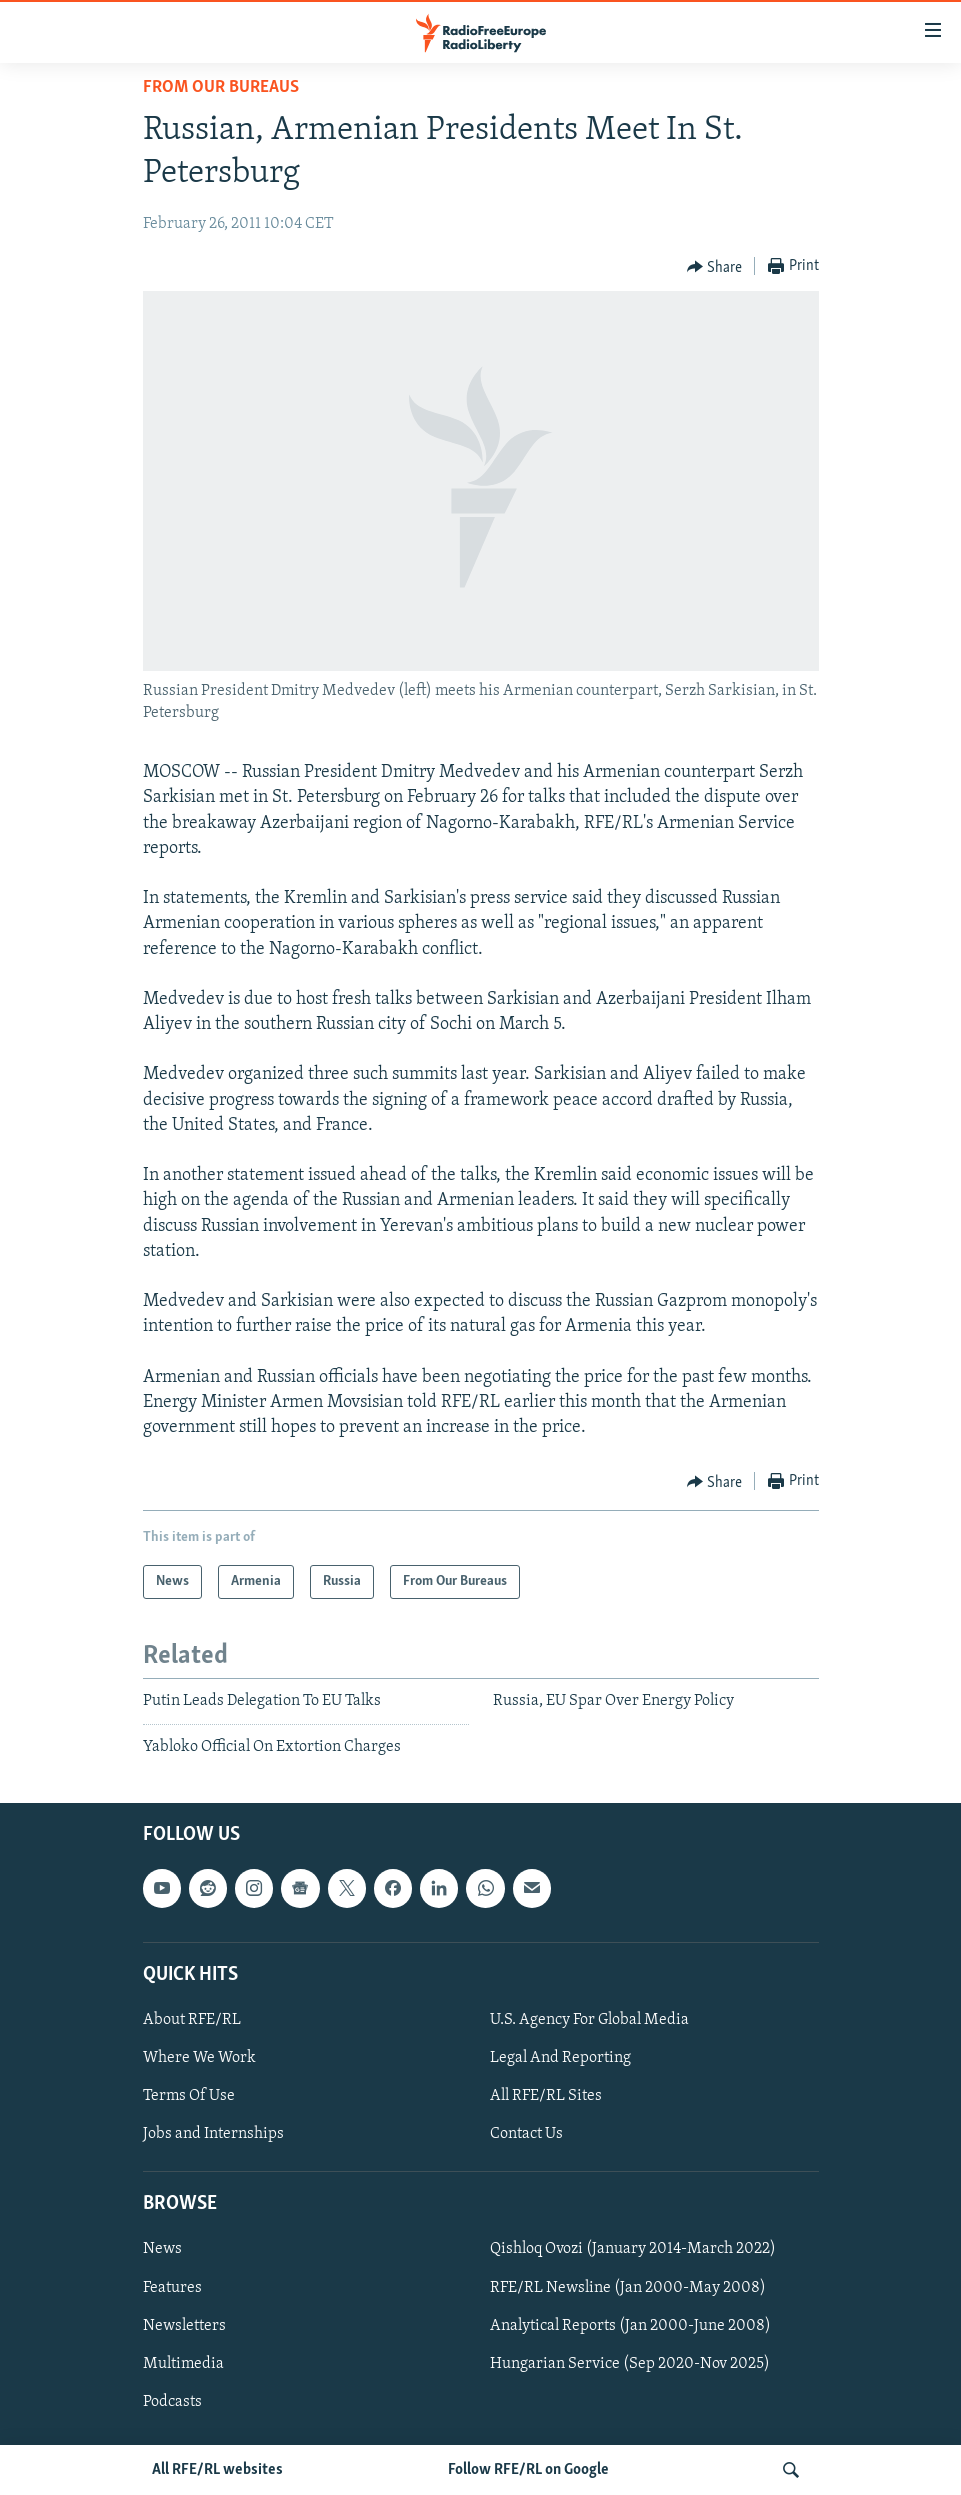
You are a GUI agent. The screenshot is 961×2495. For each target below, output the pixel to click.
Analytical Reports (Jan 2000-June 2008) (630, 2326)
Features (172, 2288)
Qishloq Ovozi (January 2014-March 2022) (633, 2250)
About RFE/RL (192, 2020)
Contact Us (526, 2134)
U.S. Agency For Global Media (589, 2020)
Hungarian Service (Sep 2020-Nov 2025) (630, 2364)
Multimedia (183, 2364)
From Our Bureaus (221, 87)
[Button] (715, 267)
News (162, 2250)
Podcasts (172, 2402)
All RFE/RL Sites (546, 2096)
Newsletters (184, 2326)
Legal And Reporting (560, 2058)
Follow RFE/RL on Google (528, 2470)
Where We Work (199, 2058)
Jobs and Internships (213, 2134)
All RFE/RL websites (217, 2470)
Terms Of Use (189, 2096)
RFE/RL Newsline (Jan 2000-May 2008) (628, 2288)
